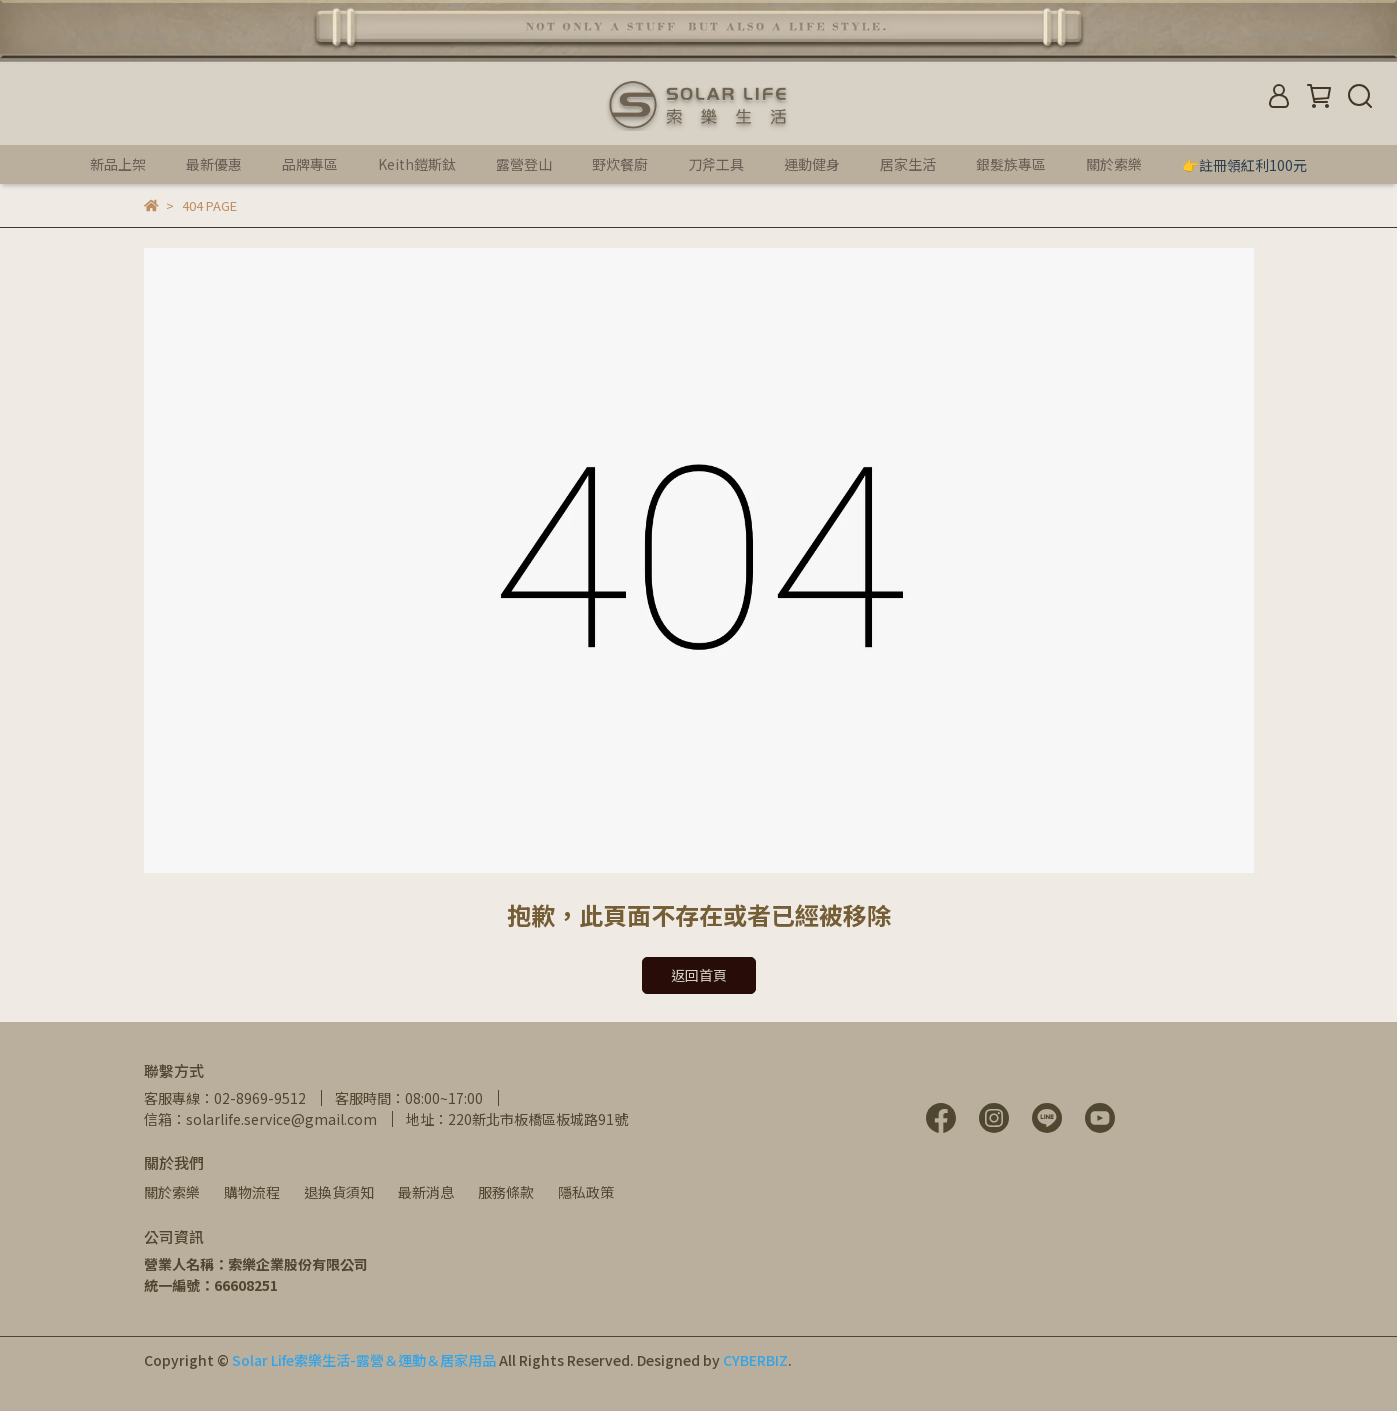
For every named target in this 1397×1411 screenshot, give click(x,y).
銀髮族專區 (1011, 164)
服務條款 (506, 1192)
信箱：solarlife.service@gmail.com (260, 1119)
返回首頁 (699, 975)
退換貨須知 (339, 1192)
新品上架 (118, 164)
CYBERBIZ (755, 1360)
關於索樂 (172, 1192)
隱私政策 (586, 1192)
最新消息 (426, 1192)
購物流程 (252, 1192)
